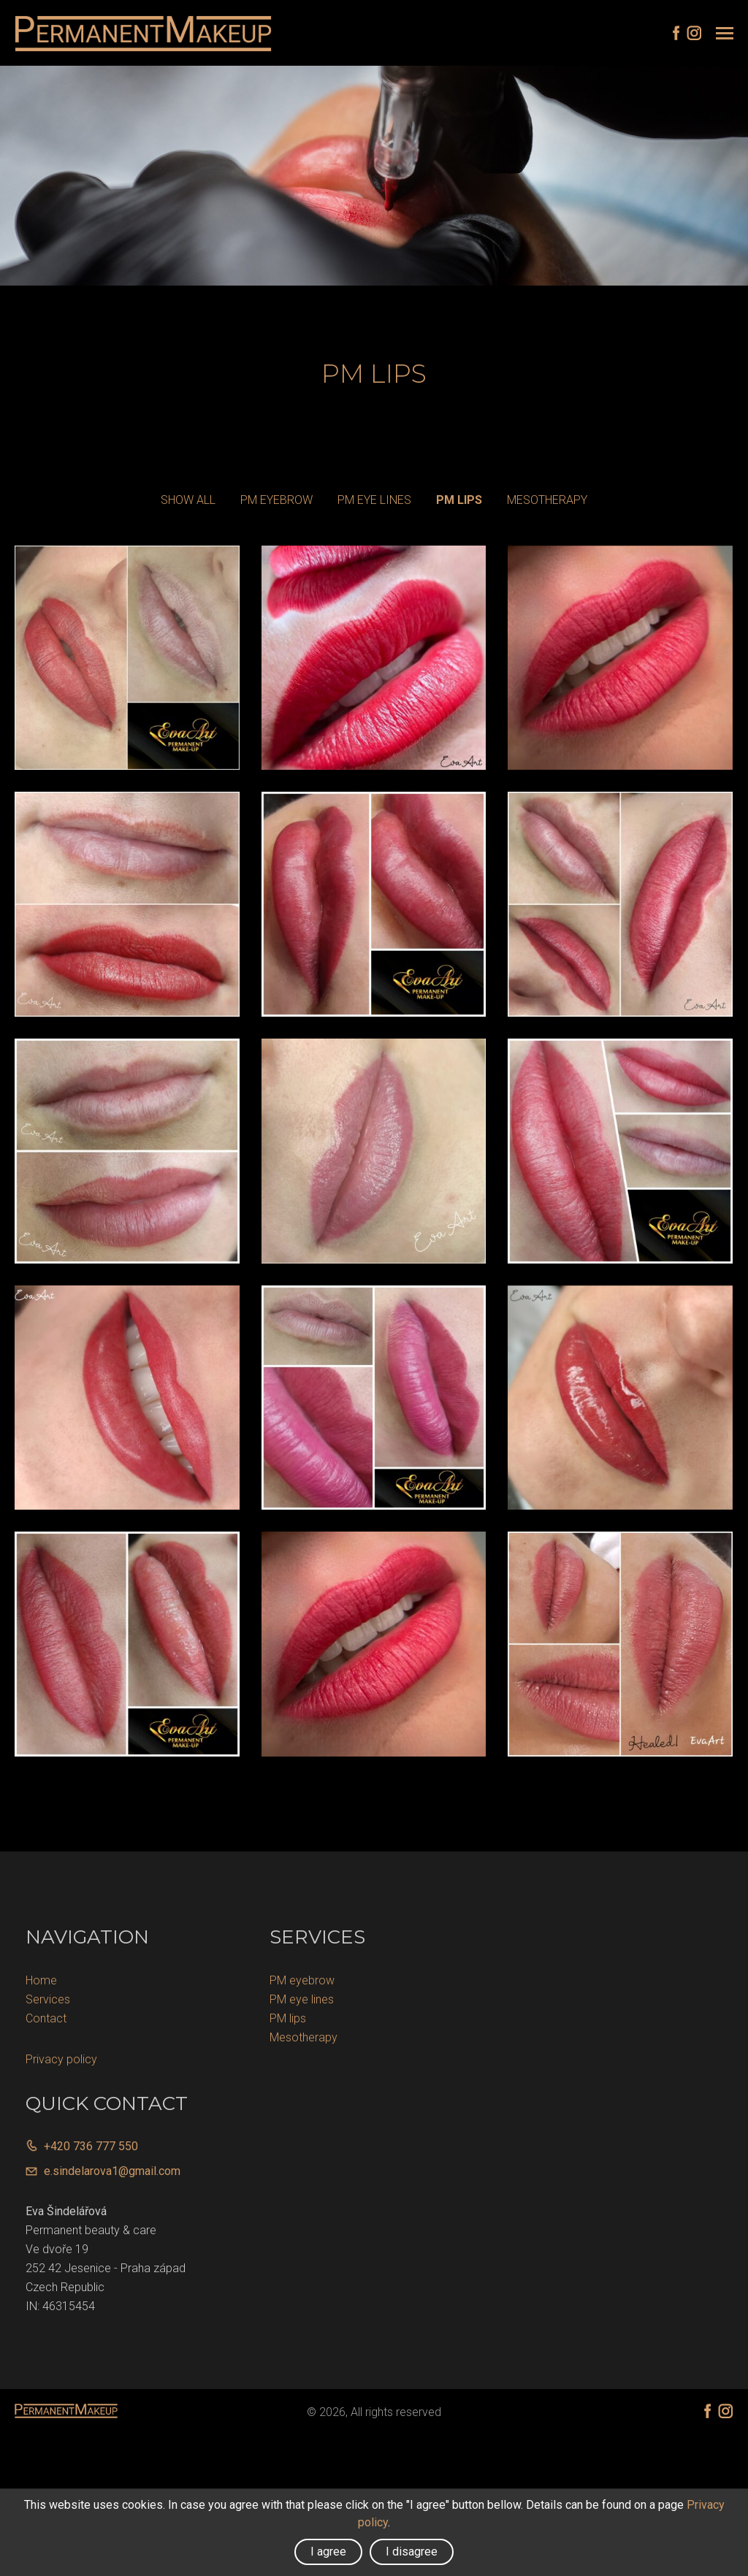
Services (48, 2003)
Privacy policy (61, 2063)
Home (41, 1984)
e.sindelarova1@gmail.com (112, 2175)
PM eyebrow (276, 503)
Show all (188, 503)
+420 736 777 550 (91, 2150)
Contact (46, 2022)
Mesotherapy (547, 503)
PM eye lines (374, 503)
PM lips (459, 503)
